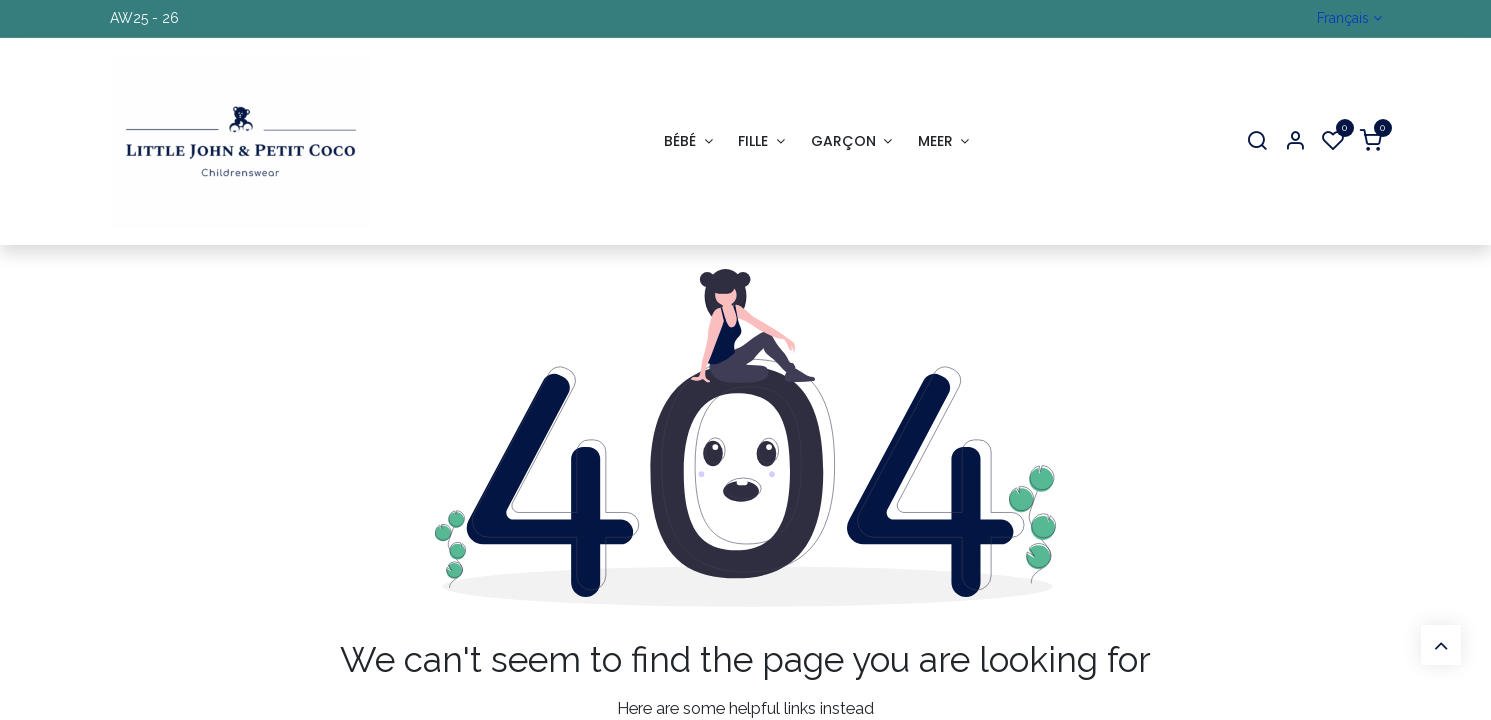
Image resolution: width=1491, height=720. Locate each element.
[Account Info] (1295, 141)
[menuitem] (688, 141)
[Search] (1257, 141)
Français (1343, 18)
